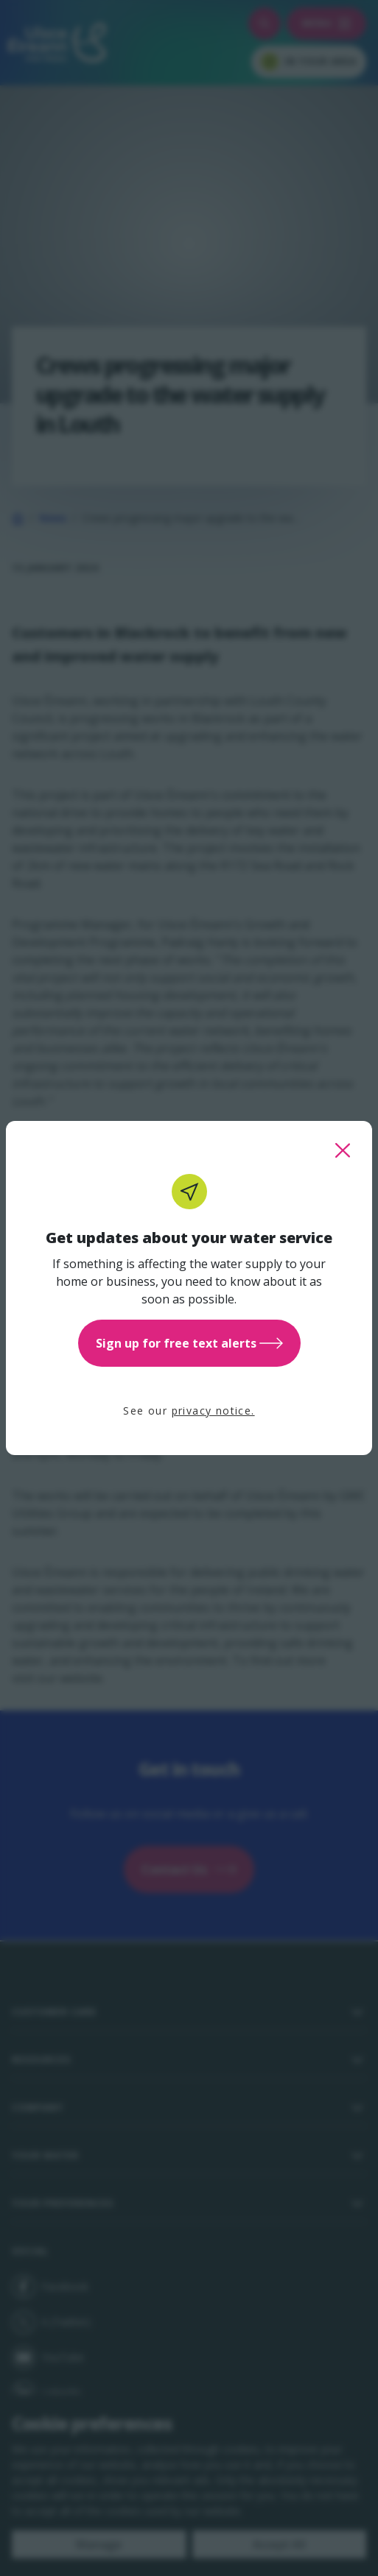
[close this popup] (342, 1150)
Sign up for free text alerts (189, 1343)
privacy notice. (213, 1411)
